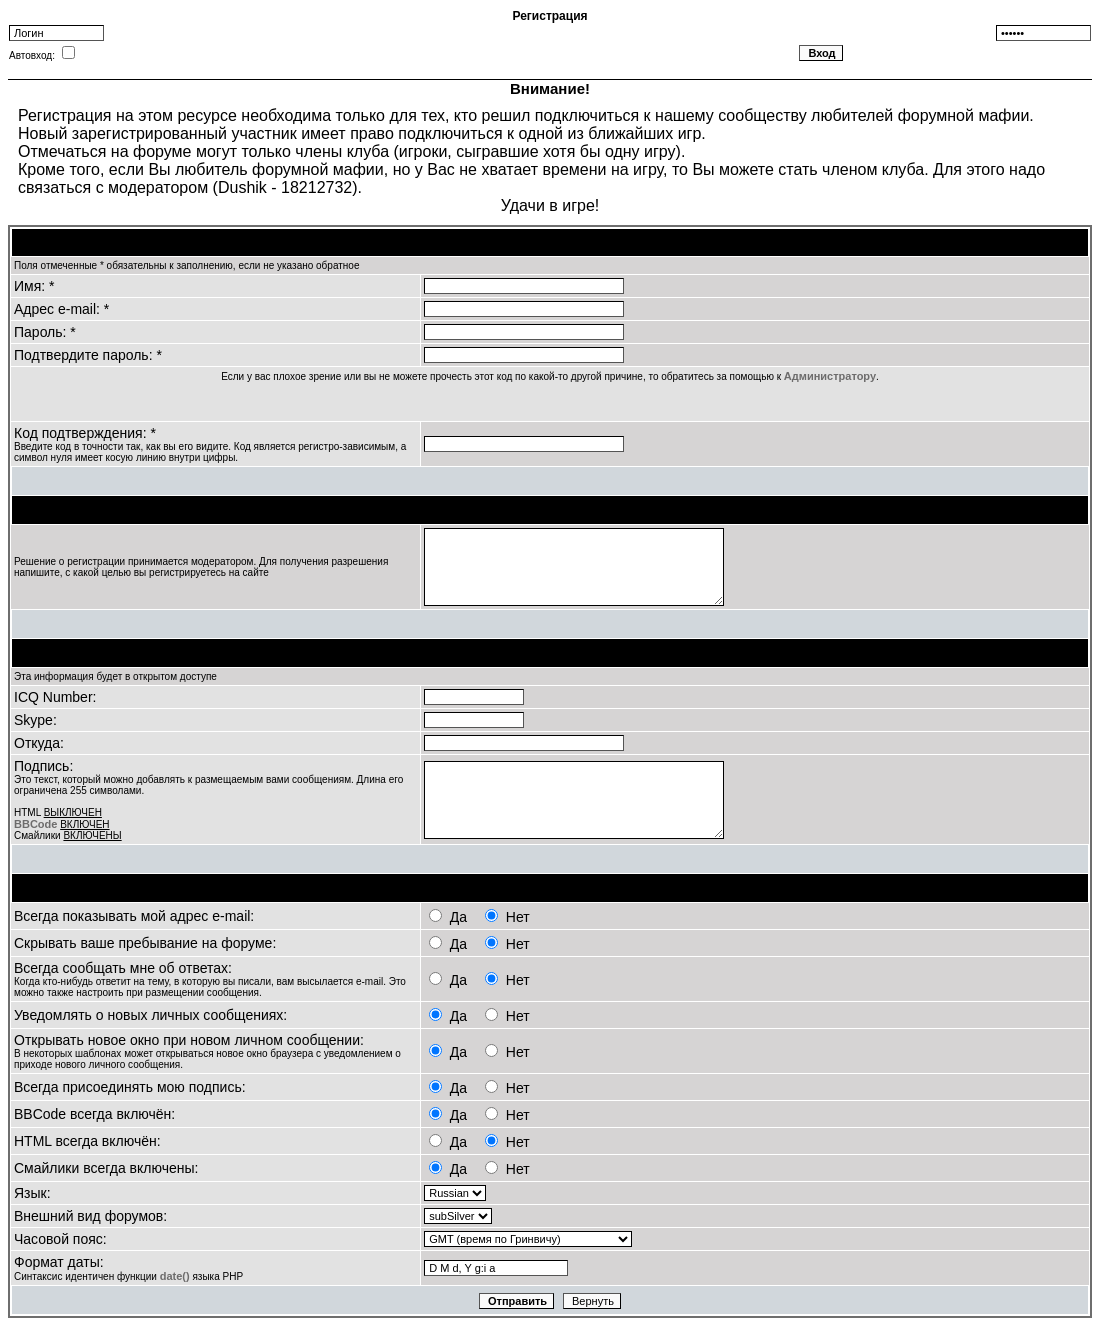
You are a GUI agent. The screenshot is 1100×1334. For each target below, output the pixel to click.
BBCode (35, 824)
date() (175, 1276)
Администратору (830, 376)
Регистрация (549, 16)
